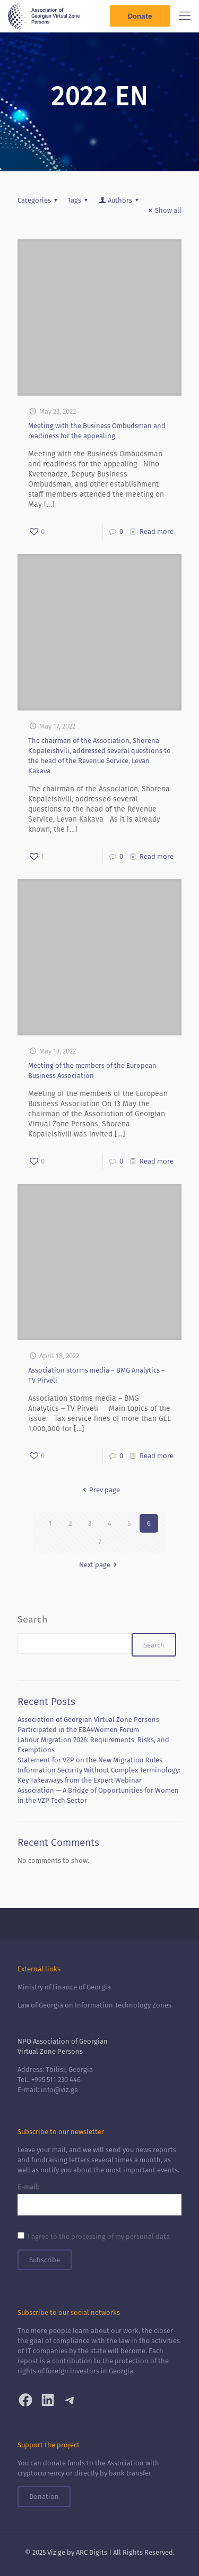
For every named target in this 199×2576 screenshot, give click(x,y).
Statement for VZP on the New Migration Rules (90, 1760)
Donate (140, 16)
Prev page (99, 1490)
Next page (99, 1565)
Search (32, 1619)
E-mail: (28, 2187)
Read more (157, 532)
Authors (119, 200)
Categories (39, 200)
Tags (79, 200)
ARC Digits (91, 2552)
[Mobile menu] (185, 16)
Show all (163, 210)
